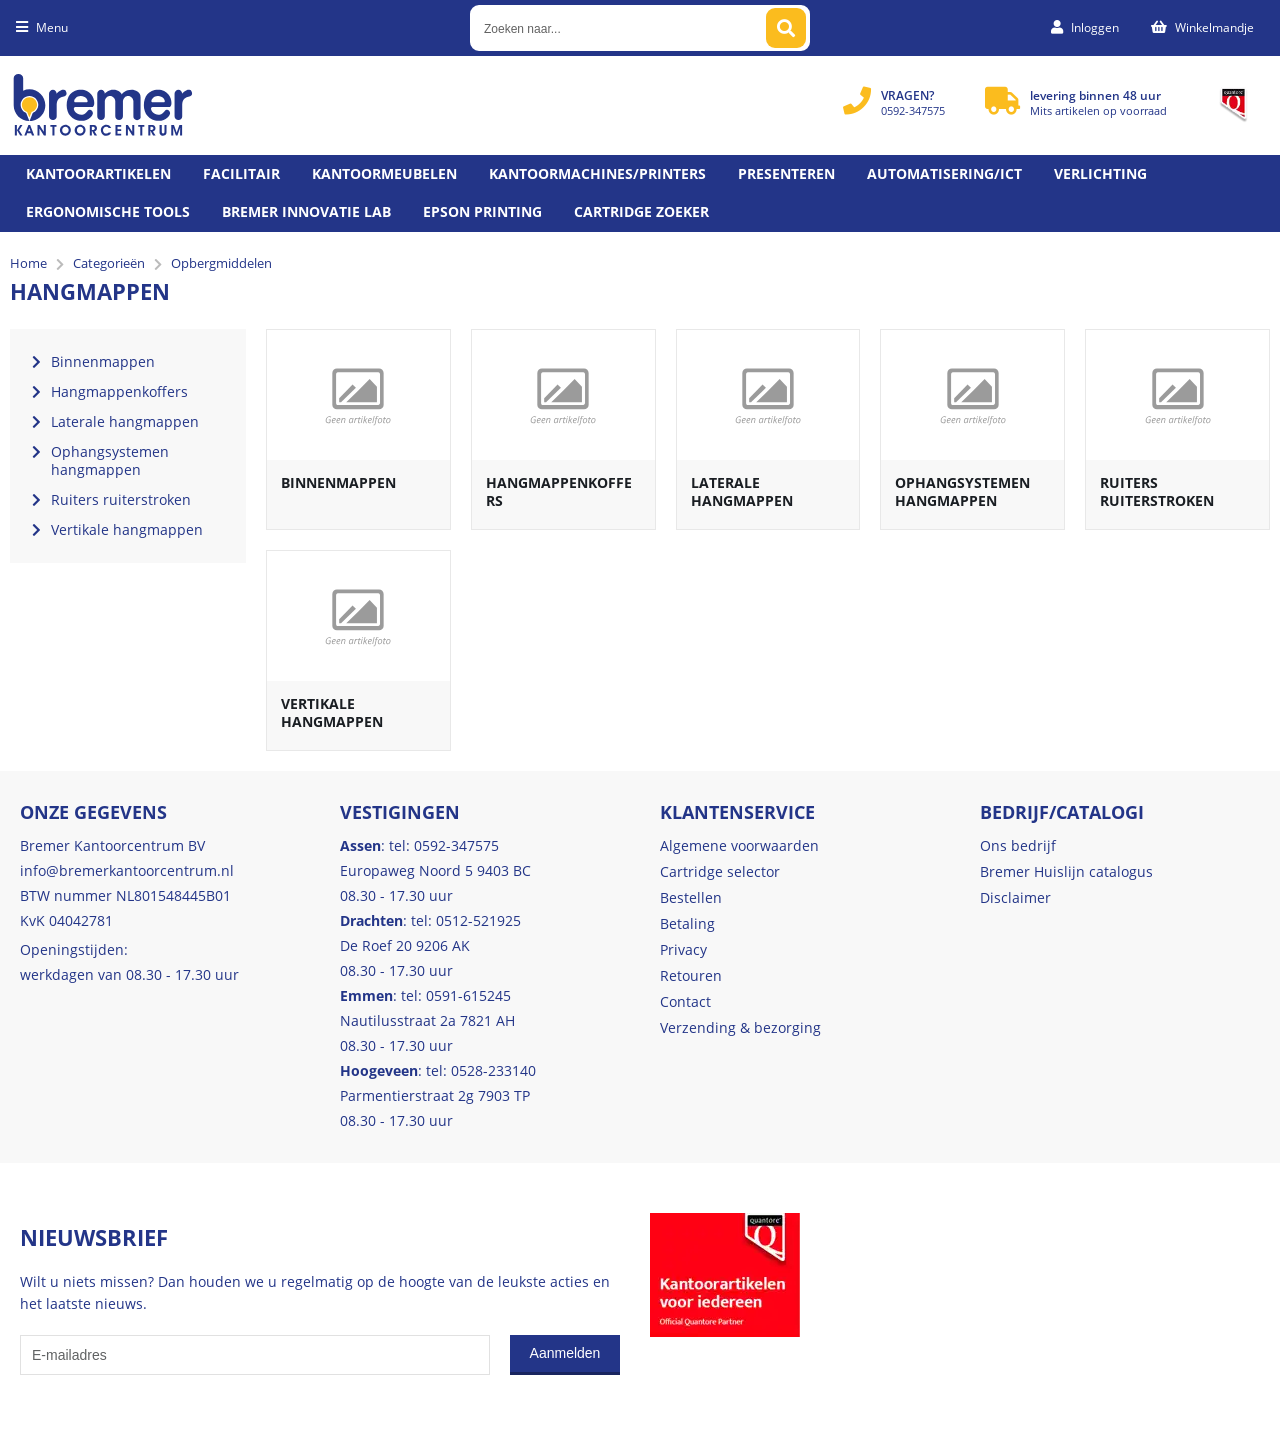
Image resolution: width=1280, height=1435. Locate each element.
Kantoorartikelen (98, 173)
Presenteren (786, 173)
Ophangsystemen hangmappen (962, 491)
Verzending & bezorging (740, 1027)
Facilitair (241, 173)
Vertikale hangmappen (332, 712)
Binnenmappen (338, 482)
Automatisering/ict (944, 173)
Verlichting (1100, 173)
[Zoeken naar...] (786, 28)
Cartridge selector (720, 871)
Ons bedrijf (1018, 845)
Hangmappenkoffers (559, 491)
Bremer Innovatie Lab (306, 211)
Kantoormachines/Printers (597, 173)
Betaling (687, 923)
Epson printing (482, 211)
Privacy (683, 949)
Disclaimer (1015, 897)
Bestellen (691, 897)
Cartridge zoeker (641, 211)
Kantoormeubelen (384, 173)
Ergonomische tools (108, 211)
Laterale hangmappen (742, 491)
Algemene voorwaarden (739, 845)
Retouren (691, 975)
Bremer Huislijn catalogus (1066, 871)
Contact (685, 1001)
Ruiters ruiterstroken (1157, 491)
